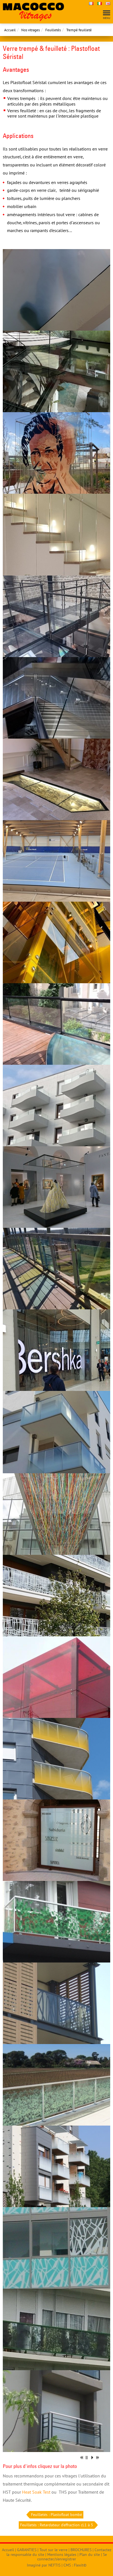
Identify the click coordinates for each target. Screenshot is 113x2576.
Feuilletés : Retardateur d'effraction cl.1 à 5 (57, 2525)
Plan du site (89, 2554)
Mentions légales (61, 2554)
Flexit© (80, 2565)
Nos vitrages (30, 30)
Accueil (10, 30)
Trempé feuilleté (79, 30)
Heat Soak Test (36, 2492)
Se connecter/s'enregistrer (72, 2557)
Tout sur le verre (53, 2549)
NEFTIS (54, 2565)
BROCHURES (80, 2549)
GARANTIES (26, 2549)
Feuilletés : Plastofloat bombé (56, 2514)
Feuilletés (53, 30)
